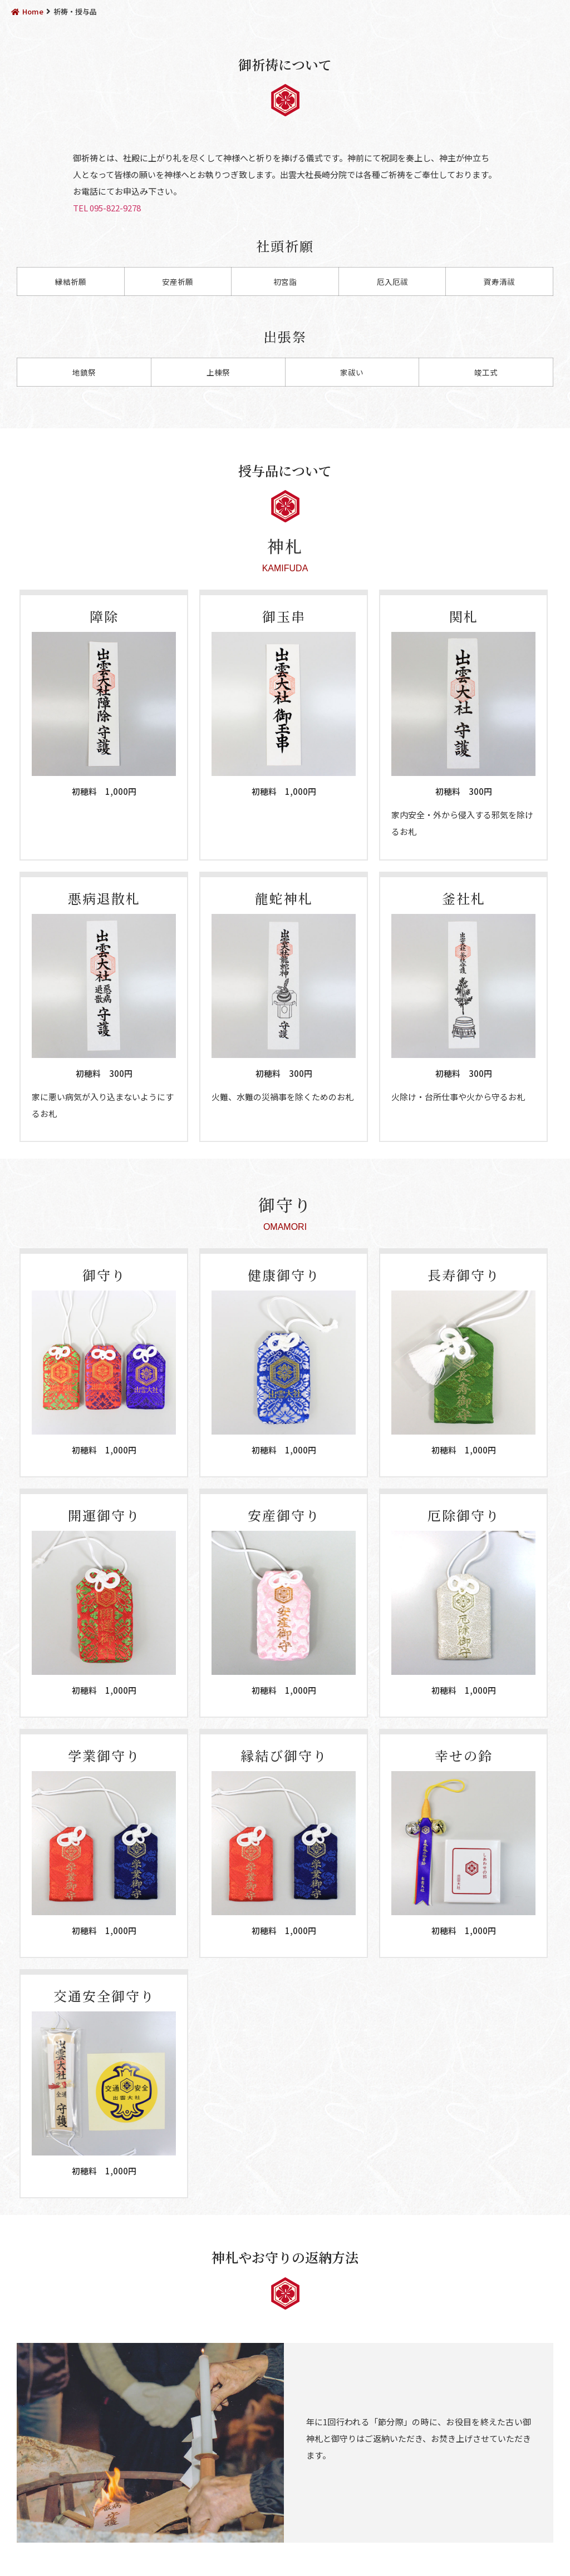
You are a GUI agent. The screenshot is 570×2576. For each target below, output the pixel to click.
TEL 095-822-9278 (107, 208)
